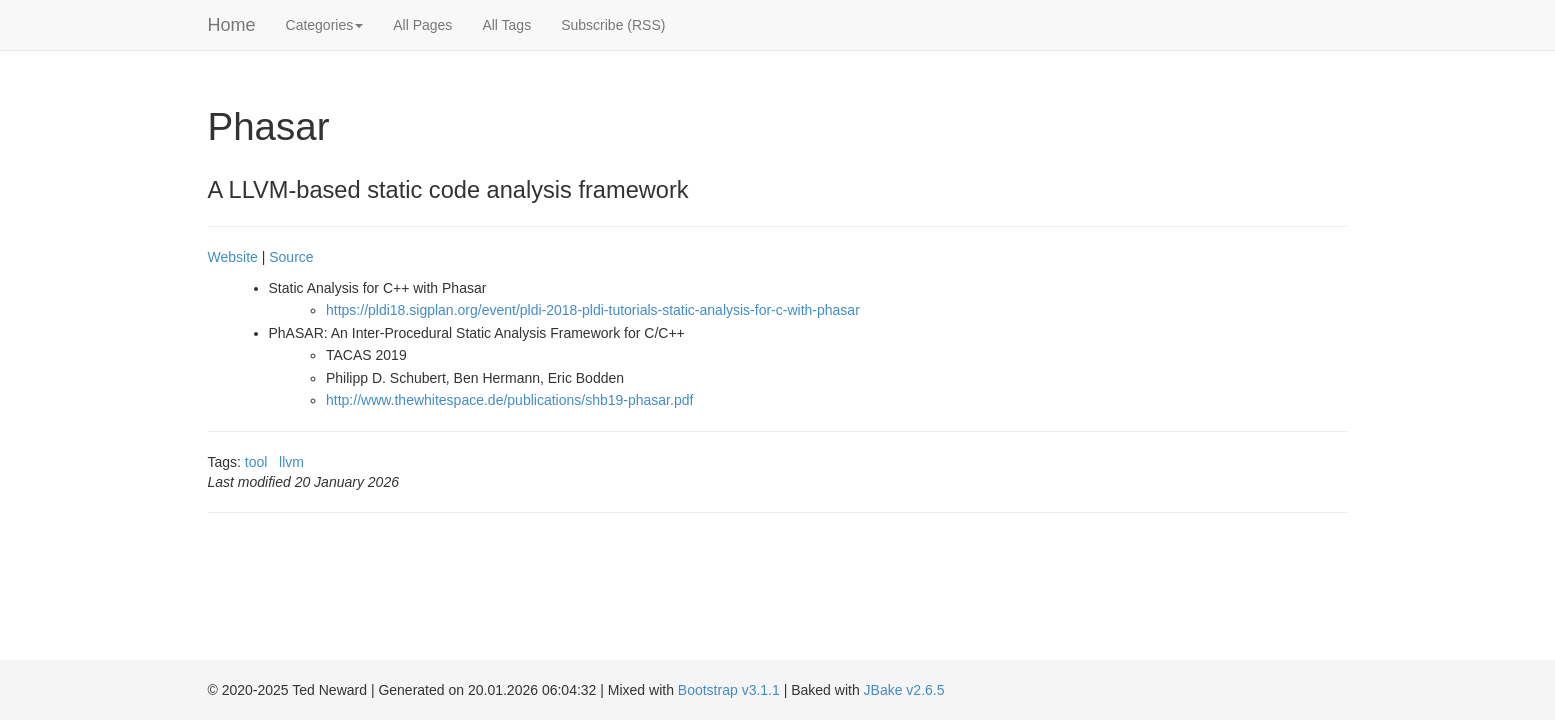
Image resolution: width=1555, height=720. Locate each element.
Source (291, 257)
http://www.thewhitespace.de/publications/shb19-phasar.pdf (509, 400)
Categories (325, 25)
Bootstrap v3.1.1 (729, 690)
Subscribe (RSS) (613, 25)
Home (232, 25)
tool (256, 462)
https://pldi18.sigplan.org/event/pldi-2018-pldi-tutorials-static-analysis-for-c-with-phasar (593, 310)
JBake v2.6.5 (904, 690)
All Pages (422, 25)
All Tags (506, 25)
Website (233, 257)
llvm (291, 462)
